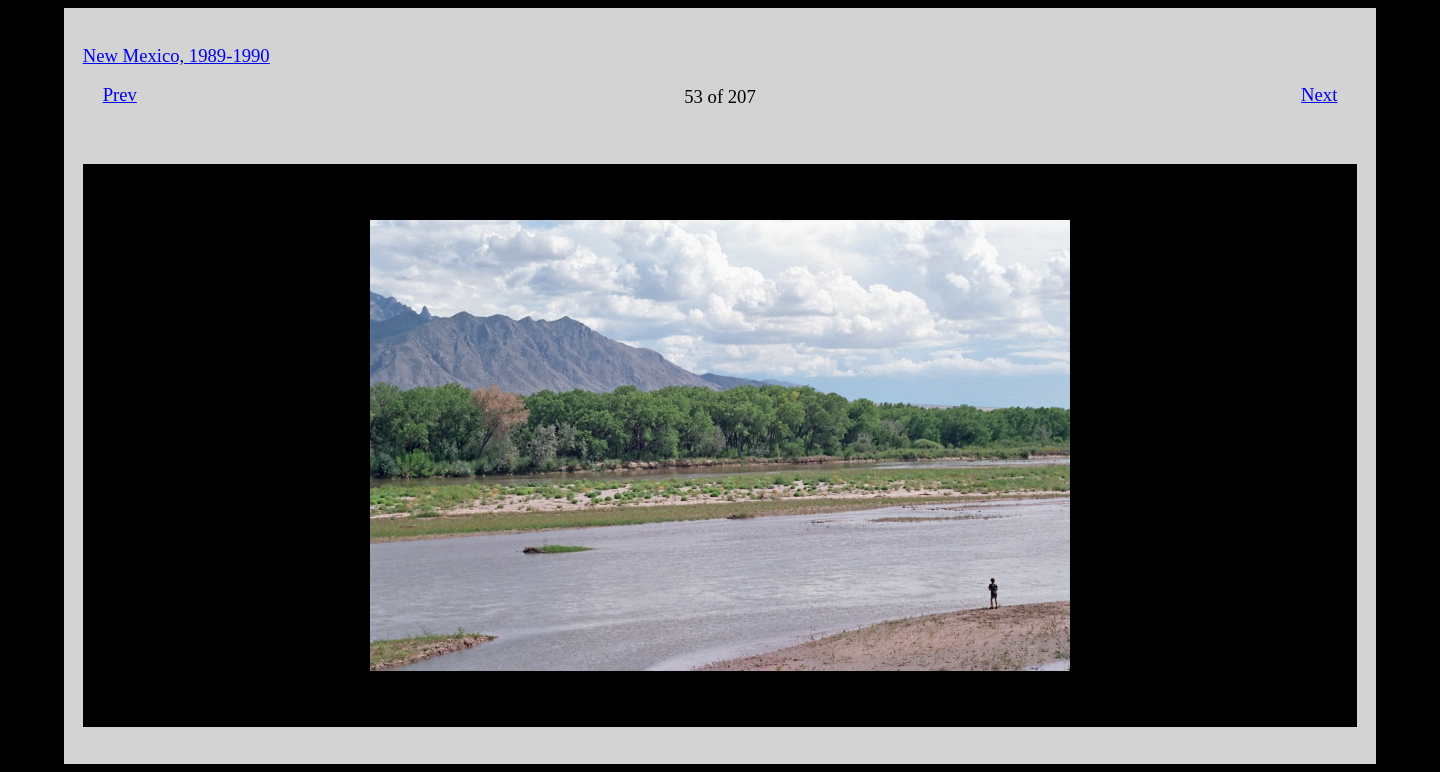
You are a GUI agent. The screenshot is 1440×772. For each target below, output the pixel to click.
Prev (120, 94)
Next (1319, 94)
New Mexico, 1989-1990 (176, 55)
